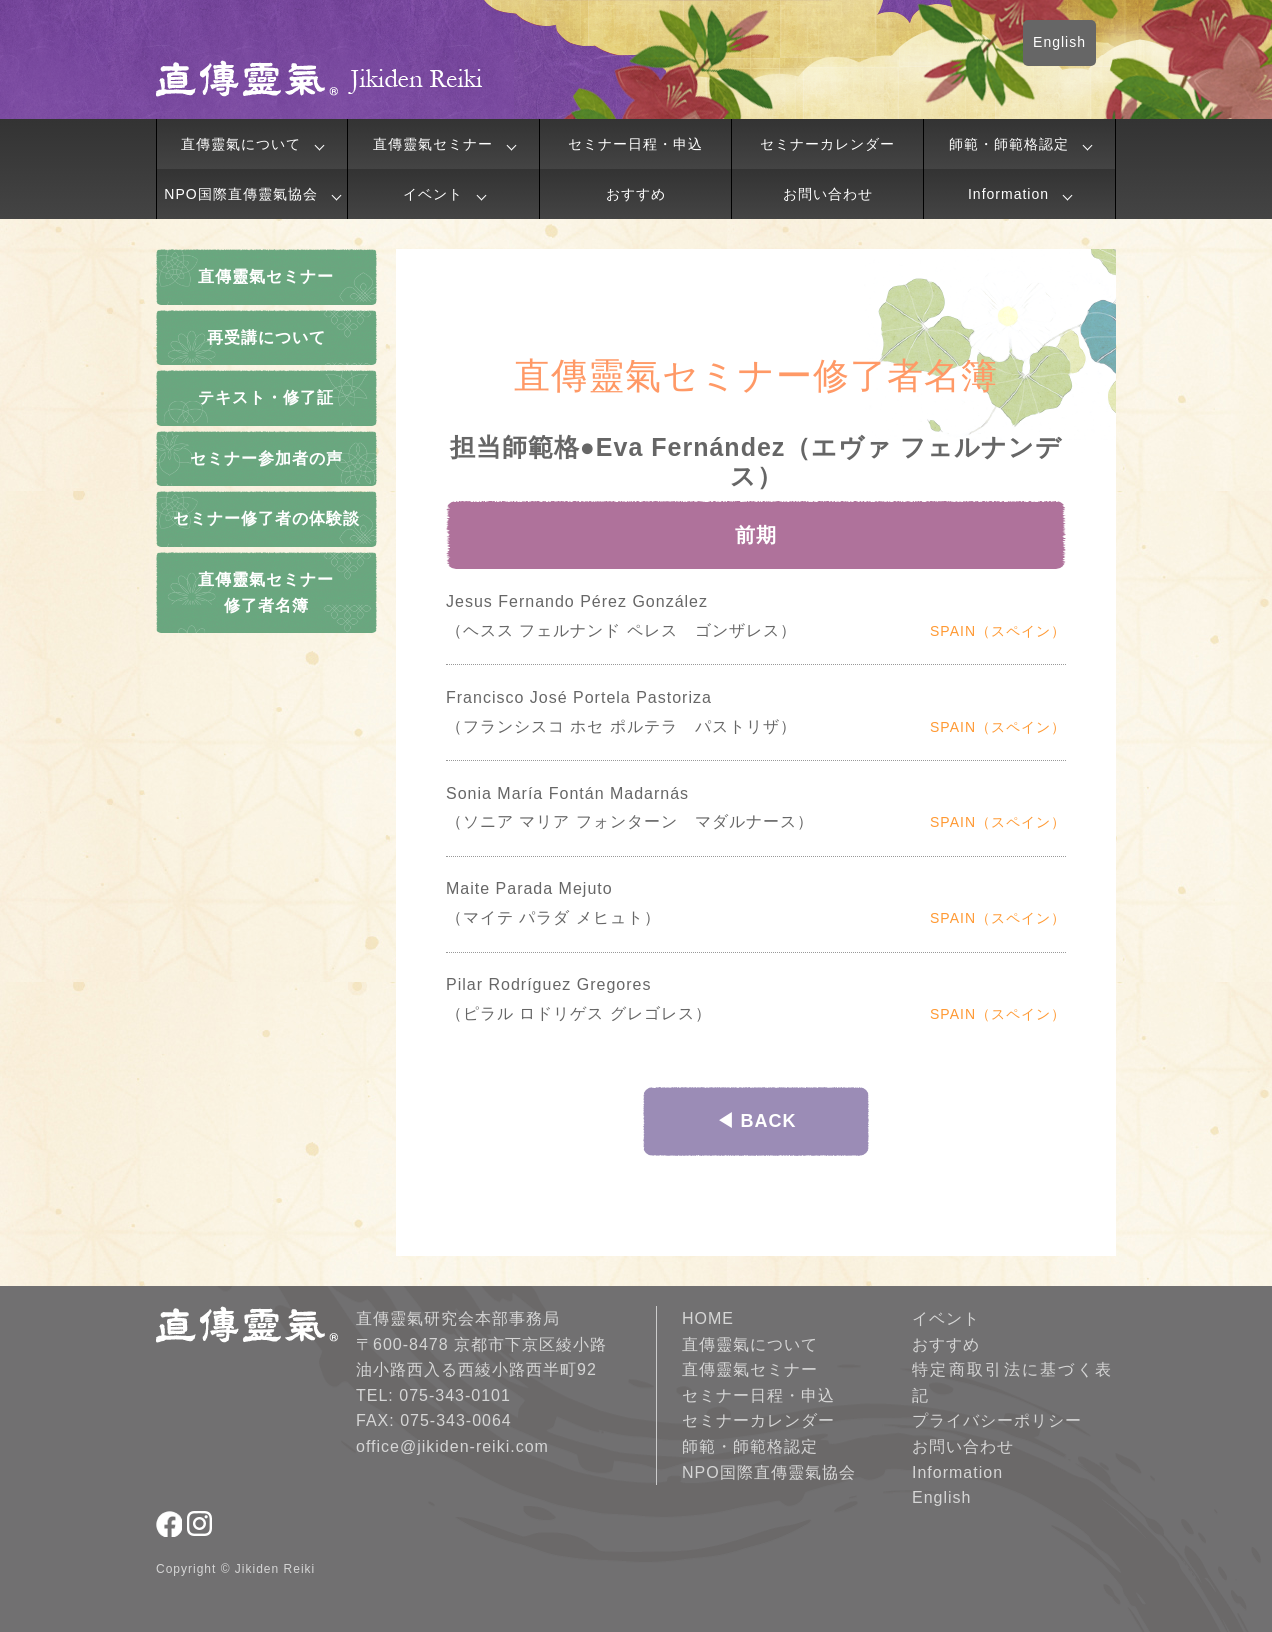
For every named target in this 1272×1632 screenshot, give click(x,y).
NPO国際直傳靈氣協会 (240, 194)
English (1059, 42)
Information (1008, 194)
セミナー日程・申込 (635, 144)
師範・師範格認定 (1009, 144)
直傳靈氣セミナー (433, 144)
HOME (708, 1318)
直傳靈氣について (241, 144)
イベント (433, 194)
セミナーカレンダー (827, 144)
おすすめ (636, 194)
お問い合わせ (828, 194)
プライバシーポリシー (997, 1420)
